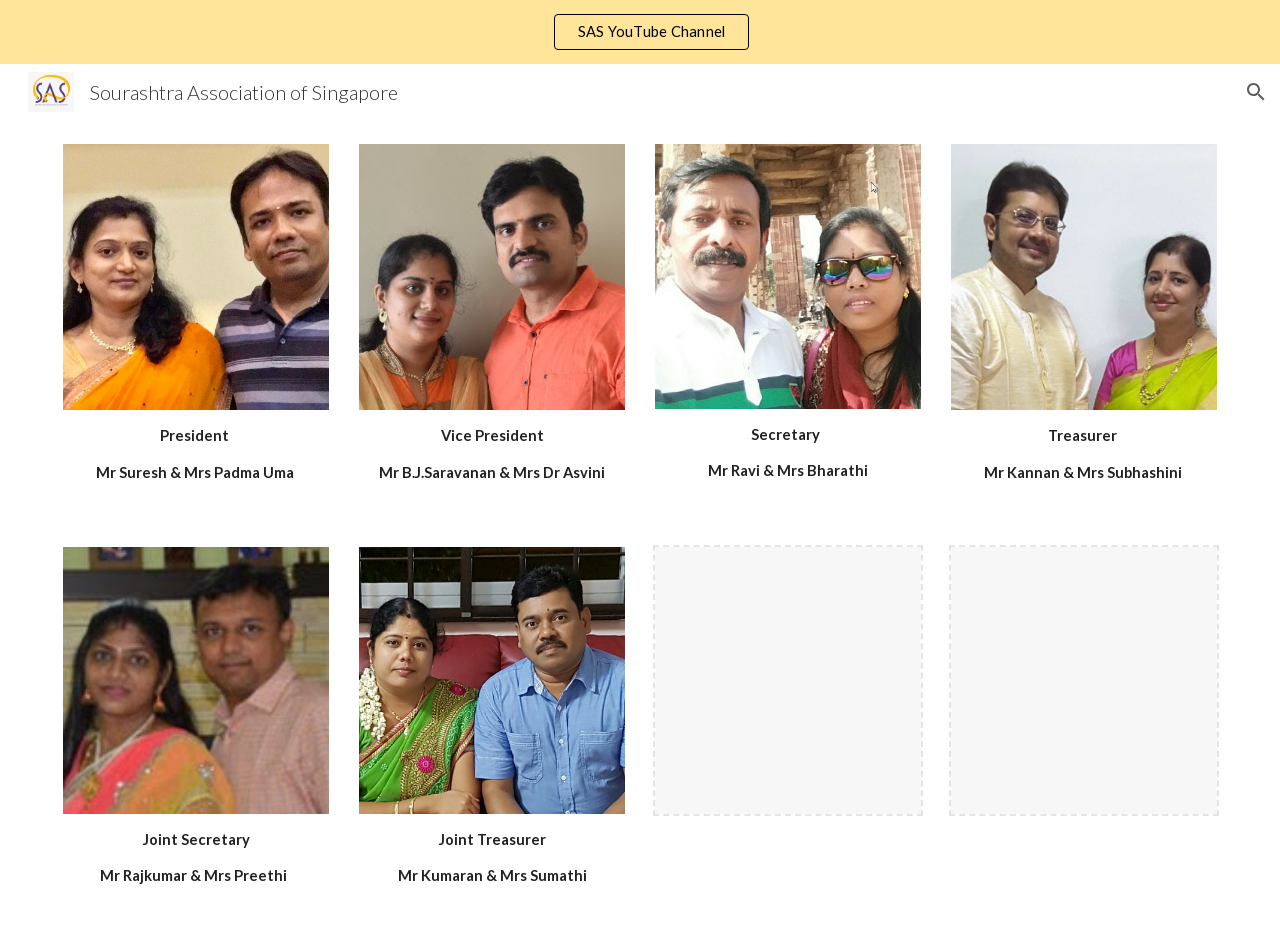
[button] (1256, 92)
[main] (196, 454)
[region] (640, 32)
